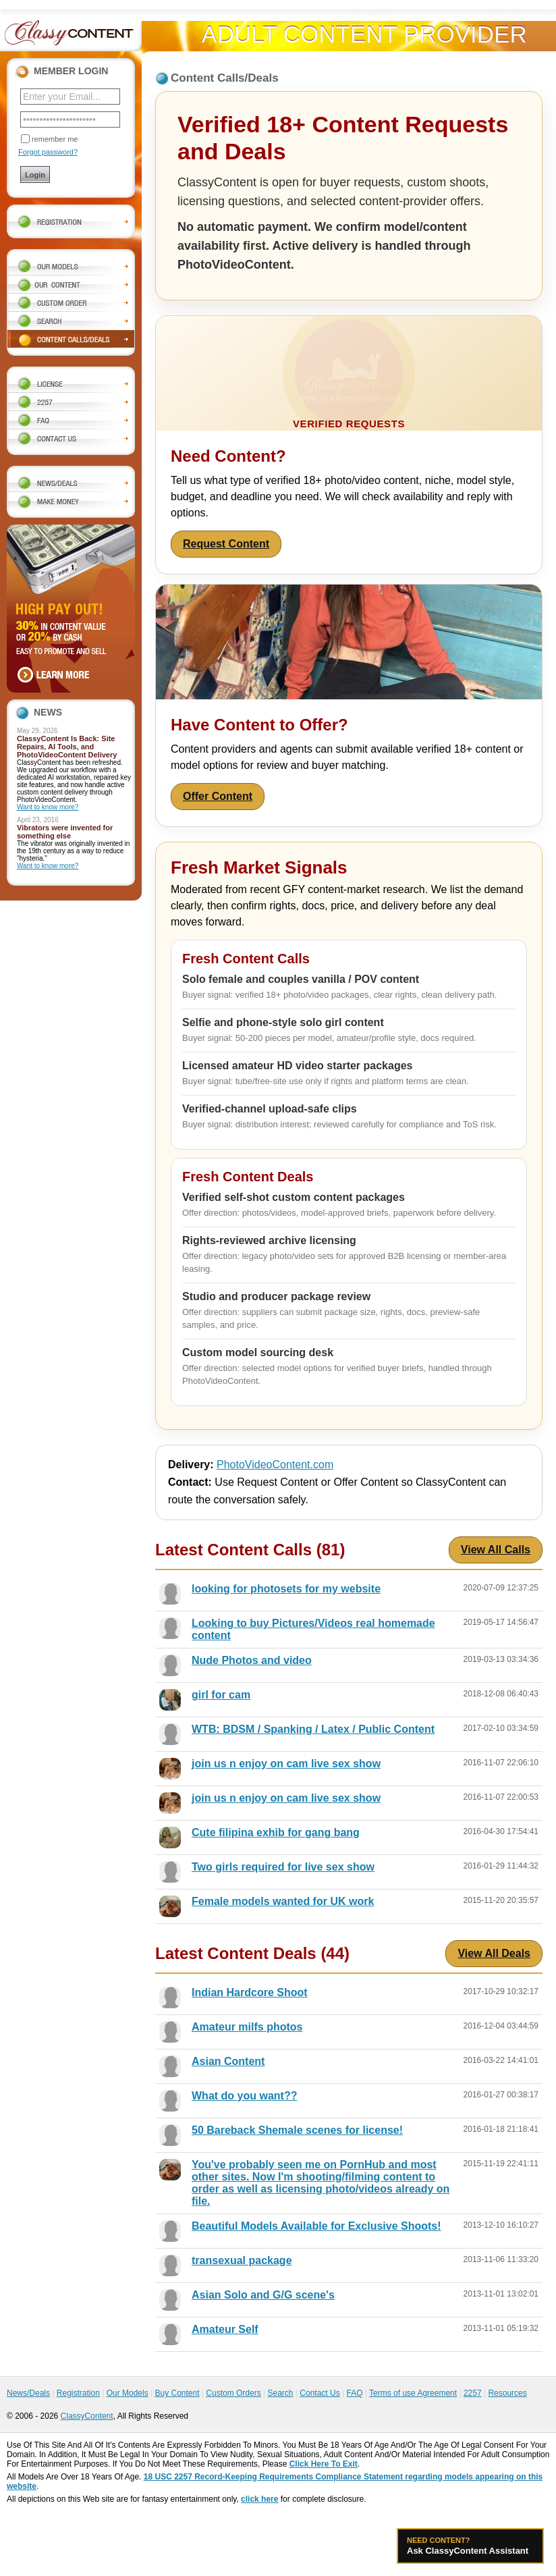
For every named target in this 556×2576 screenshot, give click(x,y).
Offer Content (217, 796)
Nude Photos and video (252, 1660)
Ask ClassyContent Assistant (470, 2546)
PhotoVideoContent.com (275, 1464)
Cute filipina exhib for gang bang (276, 1832)
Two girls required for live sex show (283, 1867)
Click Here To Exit (323, 2464)
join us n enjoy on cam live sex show (286, 1763)
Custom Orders (233, 2393)
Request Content (226, 543)
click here (259, 2499)
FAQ (354, 2393)
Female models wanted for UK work (283, 1901)
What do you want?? (244, 2095)
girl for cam (221, 1694)
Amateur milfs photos (247, 2027)
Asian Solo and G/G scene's (263, 2295)
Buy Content (177, 2393)
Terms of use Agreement (413, 2393)
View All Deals (493, 1953)
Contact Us (319, 2393)
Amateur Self (225, 2329)
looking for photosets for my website (286, 1588)
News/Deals (28, 2393)
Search (280, 2393)
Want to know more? (47, 807)
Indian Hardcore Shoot (250, 1992)
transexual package (242, 2260)
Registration (78, 2393)
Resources (507, 2393)
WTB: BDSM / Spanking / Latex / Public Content (313, 1729)
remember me (55, 139)
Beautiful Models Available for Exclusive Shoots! (316, 2226)
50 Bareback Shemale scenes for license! (297, 2130)
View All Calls (495, 1549)
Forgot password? (48, 152)
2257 (473, 2393)
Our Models (127, 2393)
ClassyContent (87, 2416)
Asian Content (228, 2061)
